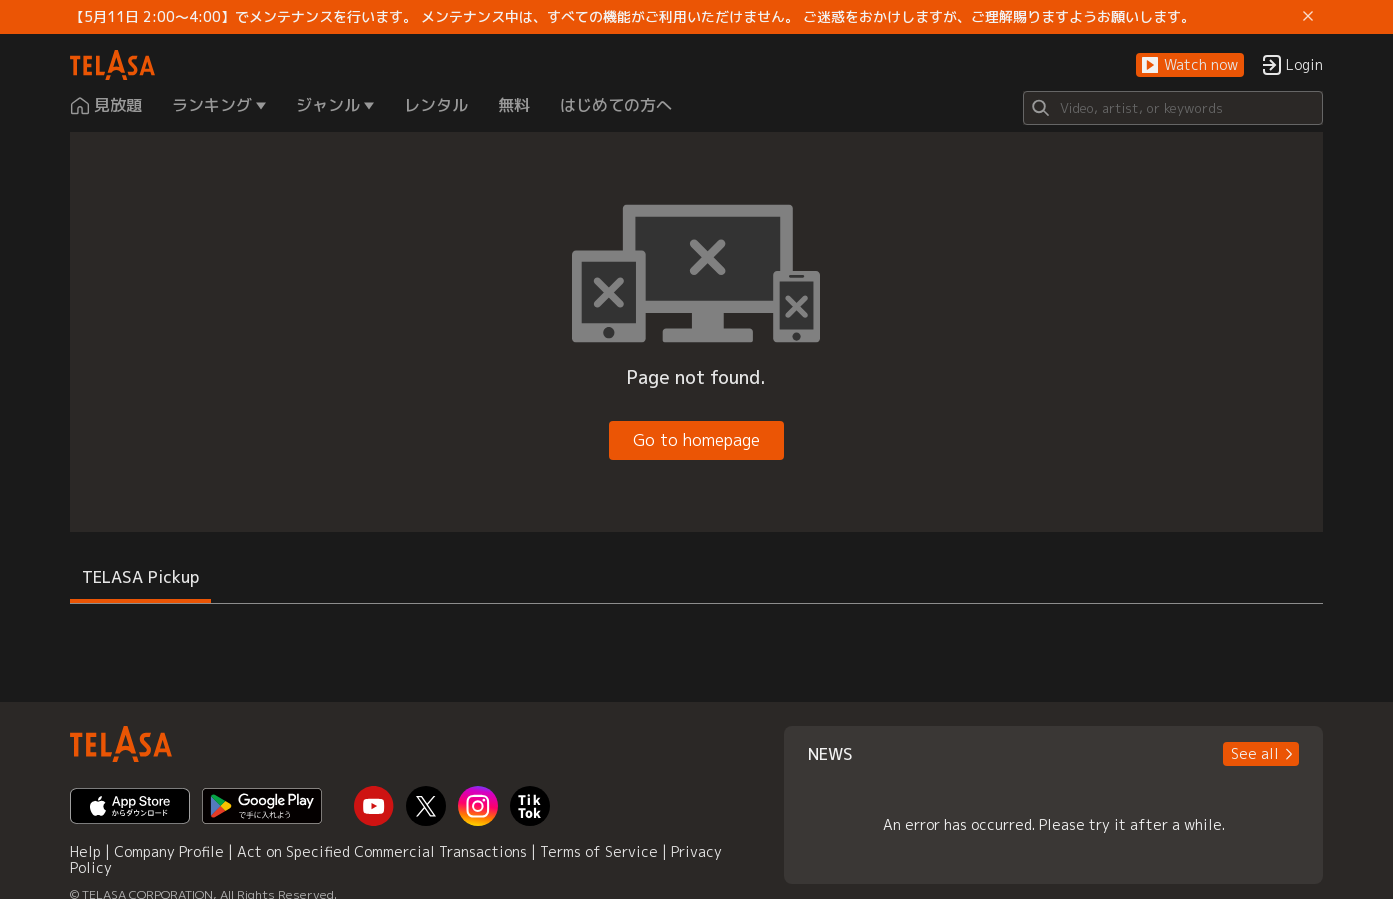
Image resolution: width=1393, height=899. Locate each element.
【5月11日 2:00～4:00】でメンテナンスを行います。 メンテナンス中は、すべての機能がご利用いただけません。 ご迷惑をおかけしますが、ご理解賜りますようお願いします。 (632, 17)
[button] (1190, 65)
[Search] (1173, 108)
